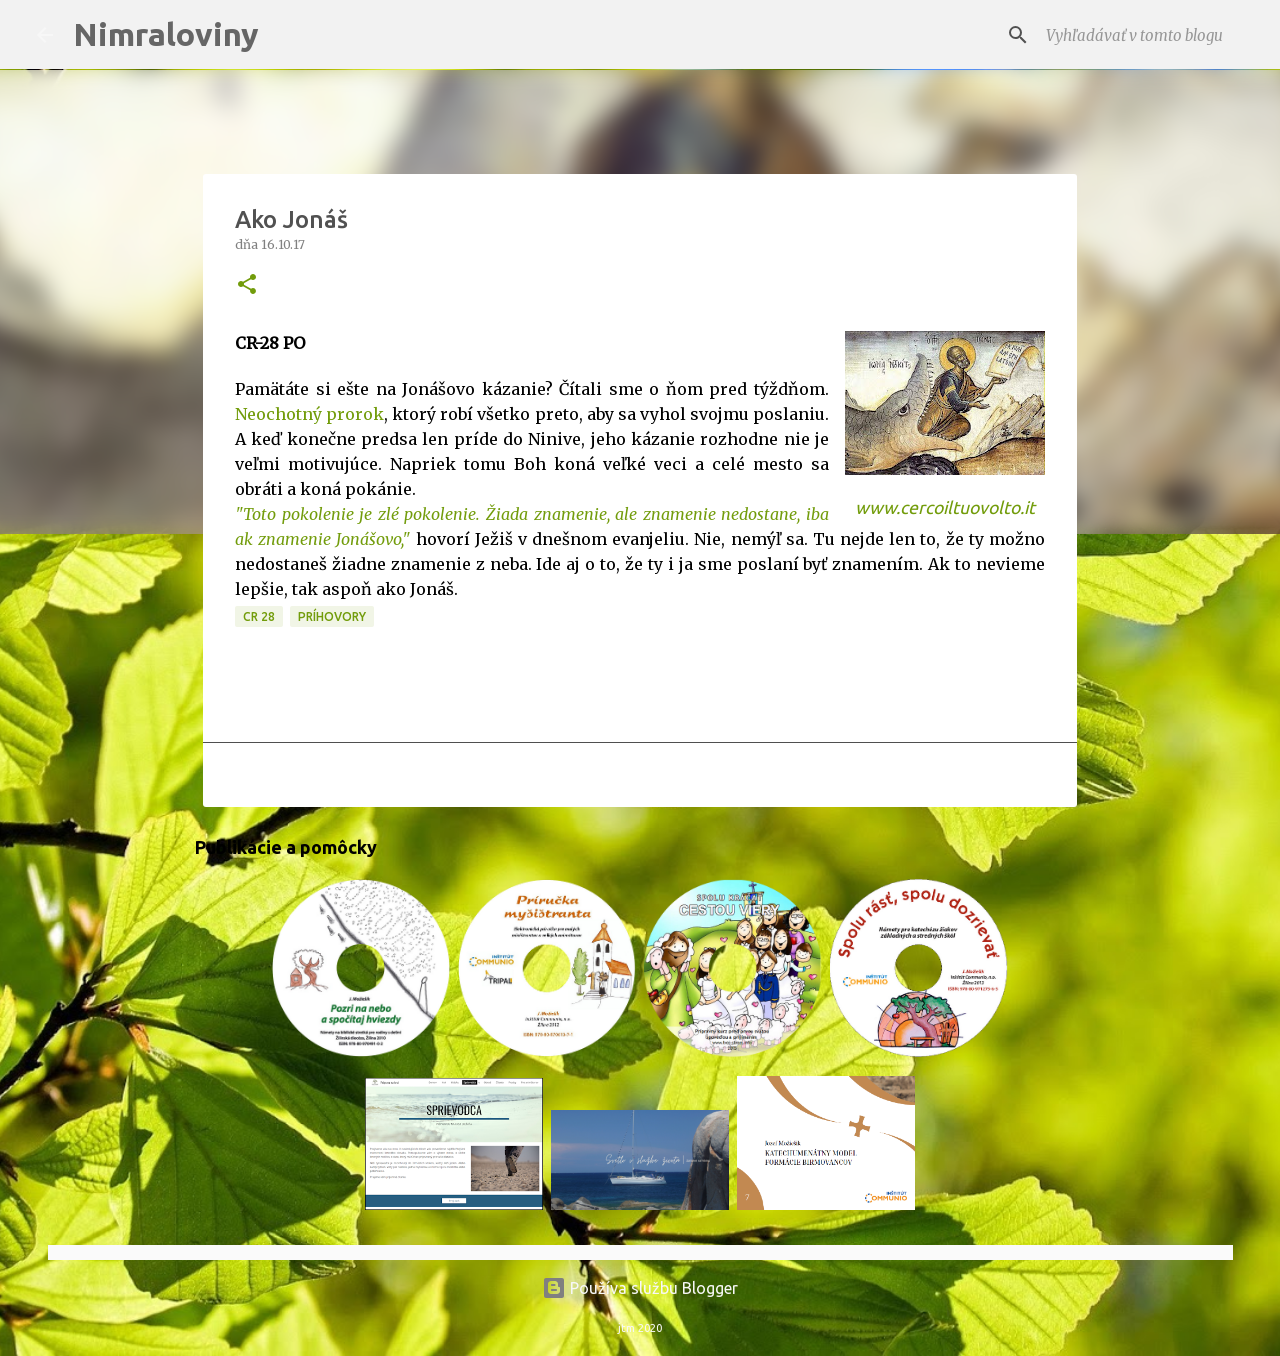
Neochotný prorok (309, 414)
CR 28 (259, 616)
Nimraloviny (166, 34)
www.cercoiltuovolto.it (945, 507)
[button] (247, 285)
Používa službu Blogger (640, 1288)
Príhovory (332, 616)
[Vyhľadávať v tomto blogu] (1143, 35)
